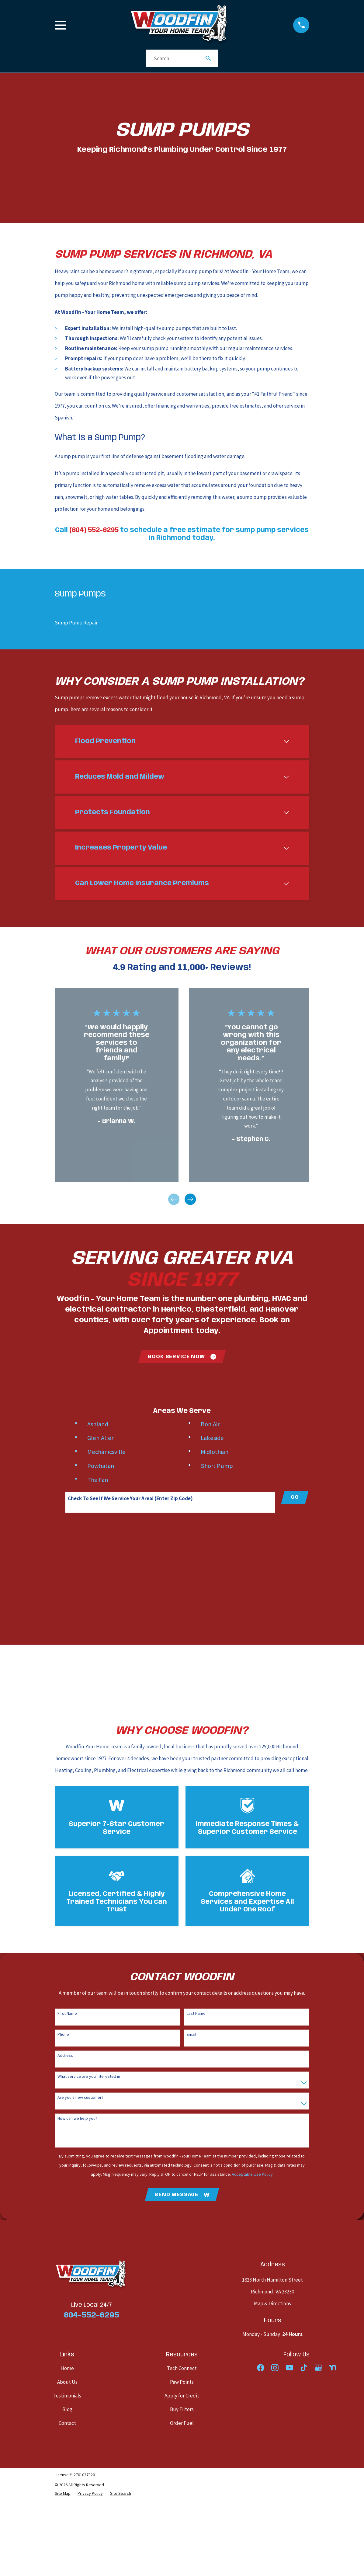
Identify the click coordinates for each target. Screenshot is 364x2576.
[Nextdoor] (333, 2368)
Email (191, 2034)
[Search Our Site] (208, 58)
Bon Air (210, 1424)
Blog (67, 2409)
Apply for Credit (182, 2396)
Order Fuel (182, 2423)
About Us (67, 2382)
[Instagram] (275, 2368)
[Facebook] (260, 2368)
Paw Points (182, 2382)
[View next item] (190, 1199)
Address (65, 2055)
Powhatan (100, 1466)
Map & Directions (272, 2303)
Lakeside (212, 1438)
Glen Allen (101, 1438)
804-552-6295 (91, 2315)
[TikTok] (303, 2368)
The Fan (97, 1480)
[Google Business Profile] (318, 2368)
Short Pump (217, 1466)
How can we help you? (77, 2118)
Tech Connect (182, 2368)
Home (67, 2368)
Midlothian (215, 1452)
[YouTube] (289, 2368)
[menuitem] (182, 623)
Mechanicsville (106, 1452)
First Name (67, 2013)
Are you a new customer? (80, 2097)
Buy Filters (182, 2409)
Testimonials (67, 2396)
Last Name (196, 2013)
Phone (63, 2034)
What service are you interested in (88, 2076)
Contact (67, 2423)
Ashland (97, 1424)
